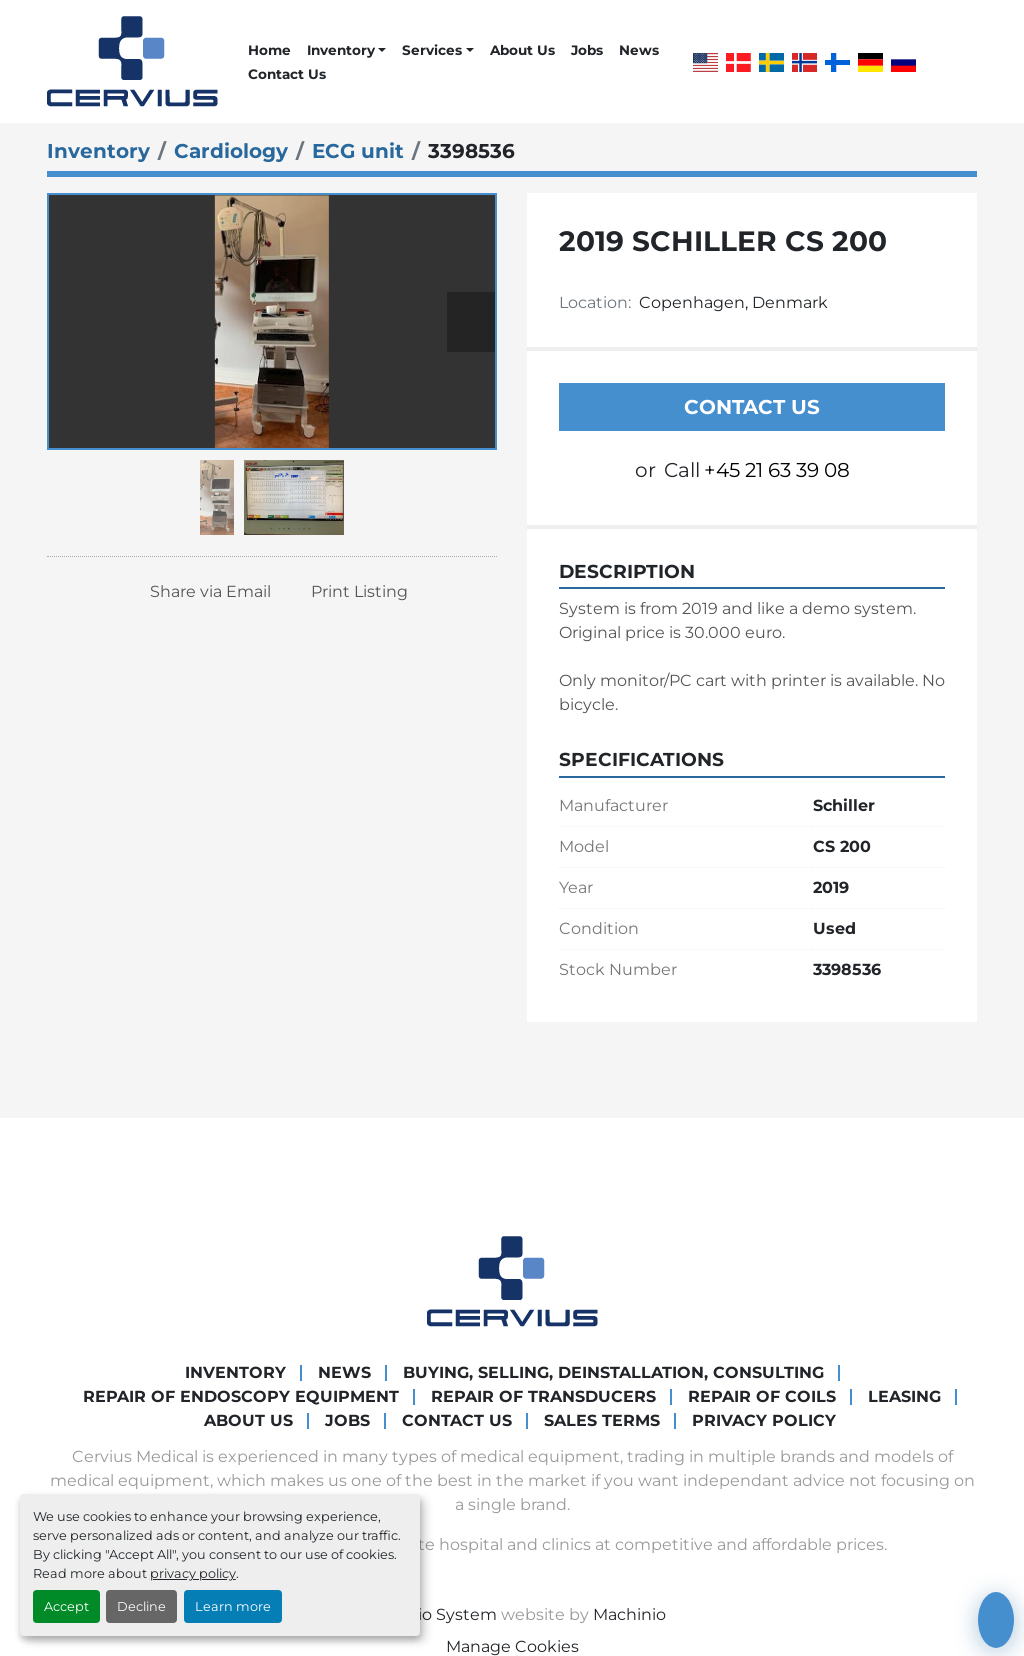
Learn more (233, 1606)
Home (269, 50)
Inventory (341, 50)
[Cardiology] (231, 151)
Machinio (629, 1614)
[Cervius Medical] (512, 1279)
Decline (141, 1606)
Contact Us (287, 74)
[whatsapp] (948, 62)
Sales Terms (602, 1420)
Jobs (587, 50)
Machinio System (428, 1614)
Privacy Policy (764, 1420)
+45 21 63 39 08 (777, 470)
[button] (346, 50)
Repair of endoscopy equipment (241, 1396)
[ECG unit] (358, 151)
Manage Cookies (512, 1646)
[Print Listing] (352, 592)
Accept (66, 1606)
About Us (522, 50)
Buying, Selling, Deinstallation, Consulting (613, 1372)
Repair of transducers (543, 1396)
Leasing (904, 1396)
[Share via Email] (203, 592)
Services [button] (432, 50)
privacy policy (193, 1573)
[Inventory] (98, 151)
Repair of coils (762, 1396)
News (639, 50)
